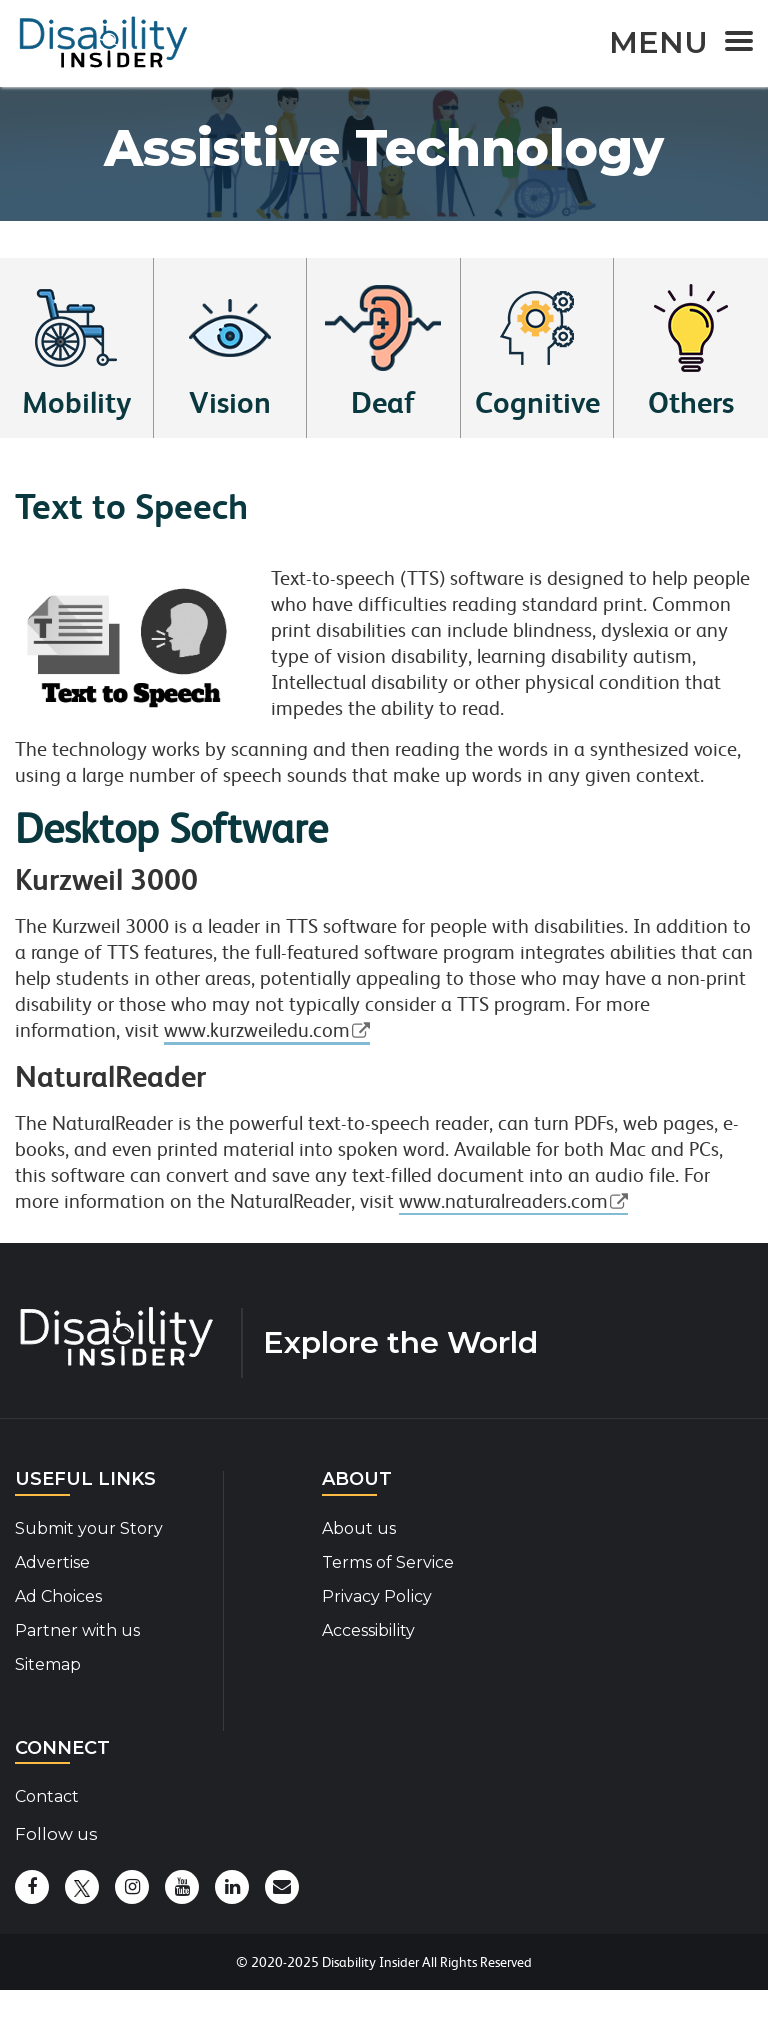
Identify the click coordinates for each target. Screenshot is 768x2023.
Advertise (52, 1562)
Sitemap (48, 1664)
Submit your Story (89, 1528)
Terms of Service (388, 1562)
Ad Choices (58, 1596)
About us (359, 1528)
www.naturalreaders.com (503, 1201)
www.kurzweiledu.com (257, 1030)
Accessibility (368, 1630)
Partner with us (77, 1630)
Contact (47, 1796)
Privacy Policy (377, 1596)
